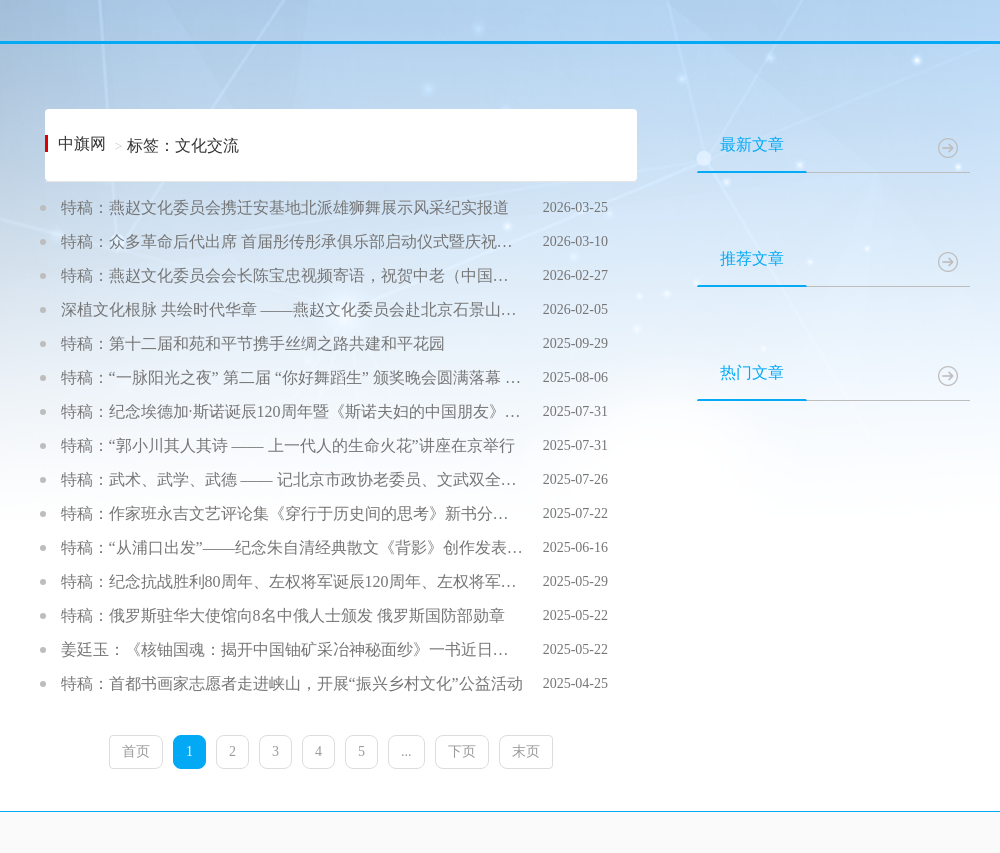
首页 (136, 751)
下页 (462, 751)
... (406, 751)
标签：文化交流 (183, 145)
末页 (526, 751)
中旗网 (82, 143)
